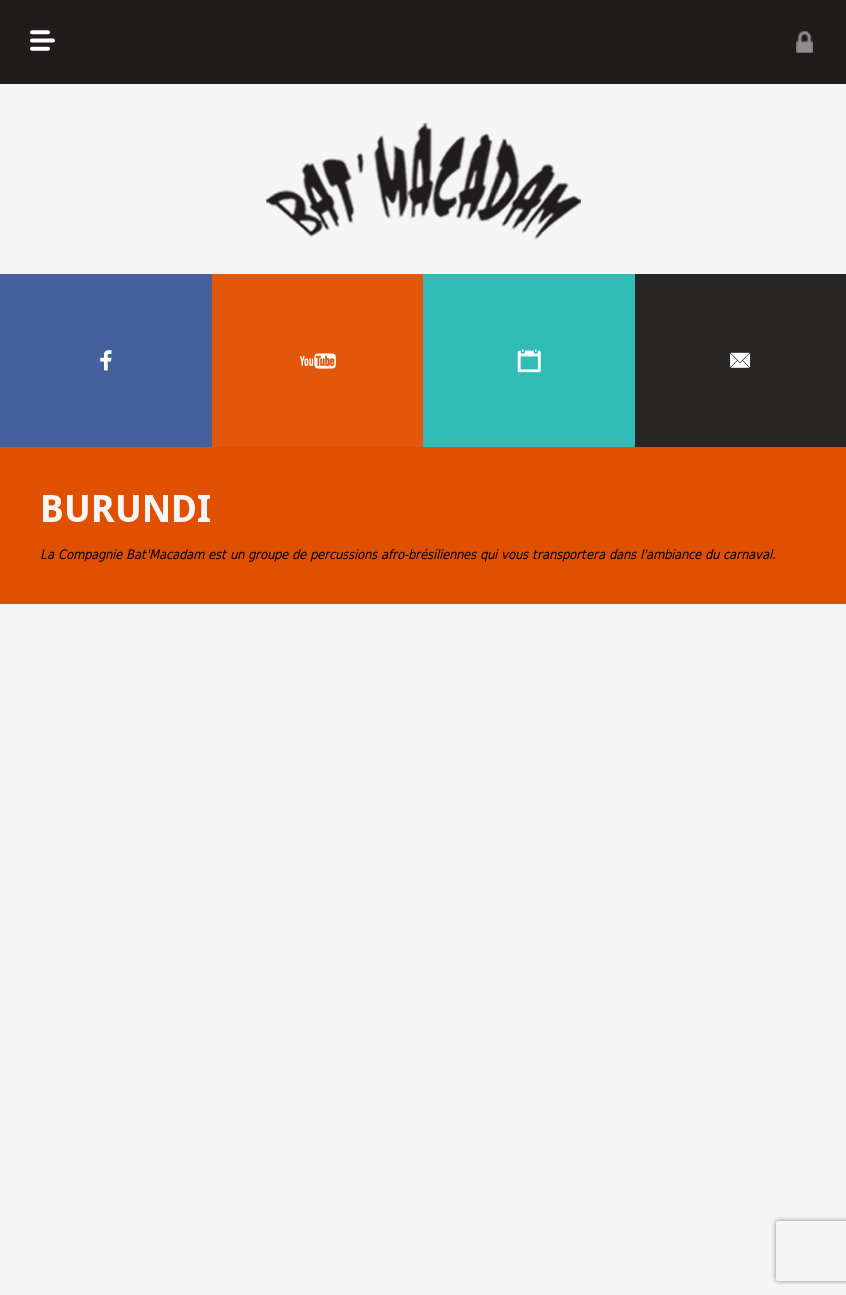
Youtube (318, 360)
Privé (804, 42)
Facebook (106, 360)
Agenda (529, 360)
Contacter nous (741, 360)
